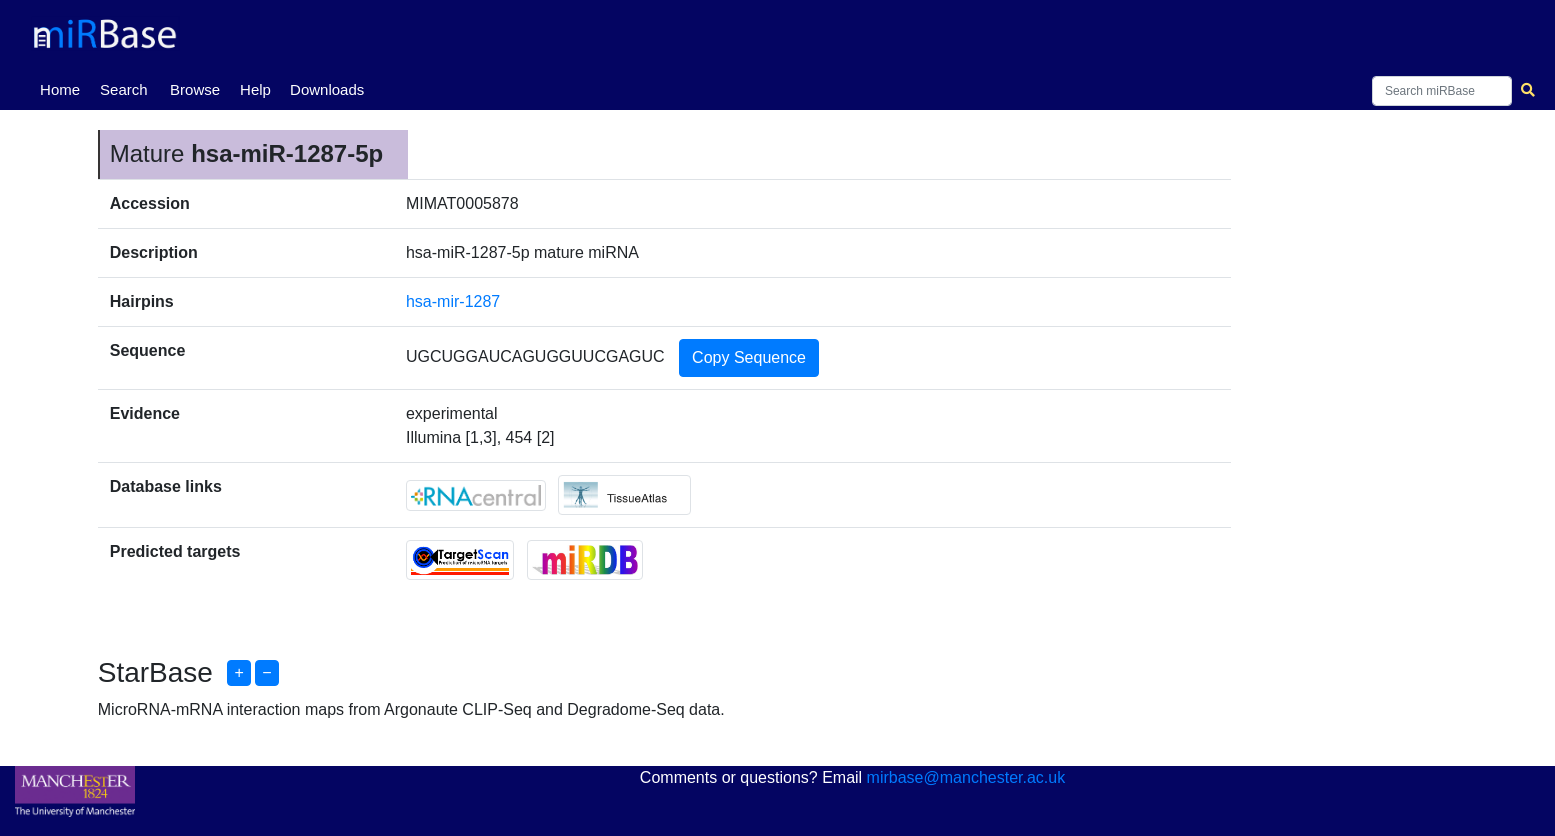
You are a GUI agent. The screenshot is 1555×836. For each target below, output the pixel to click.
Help (255, 89)
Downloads (327, 89)
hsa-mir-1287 (453, 301)
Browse (195, 89)
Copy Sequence (749, 357)
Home (64, 88)
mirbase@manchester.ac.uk (966, 777)
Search (124, 89)
